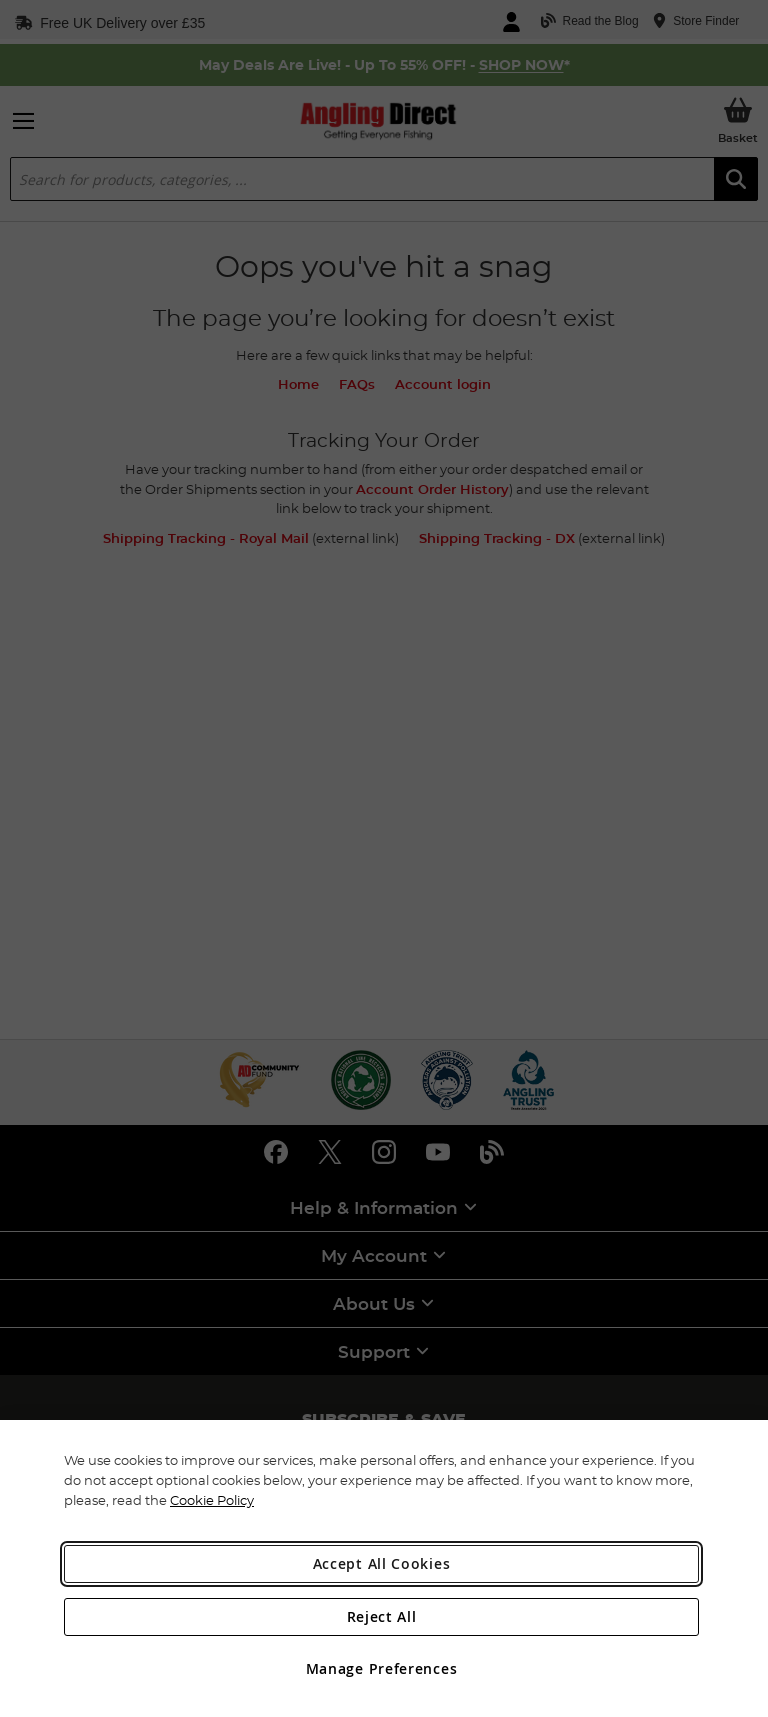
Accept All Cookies (382, 1563)
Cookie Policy (212, 1500)
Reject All (382, 1616)
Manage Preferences (382, 1668)
